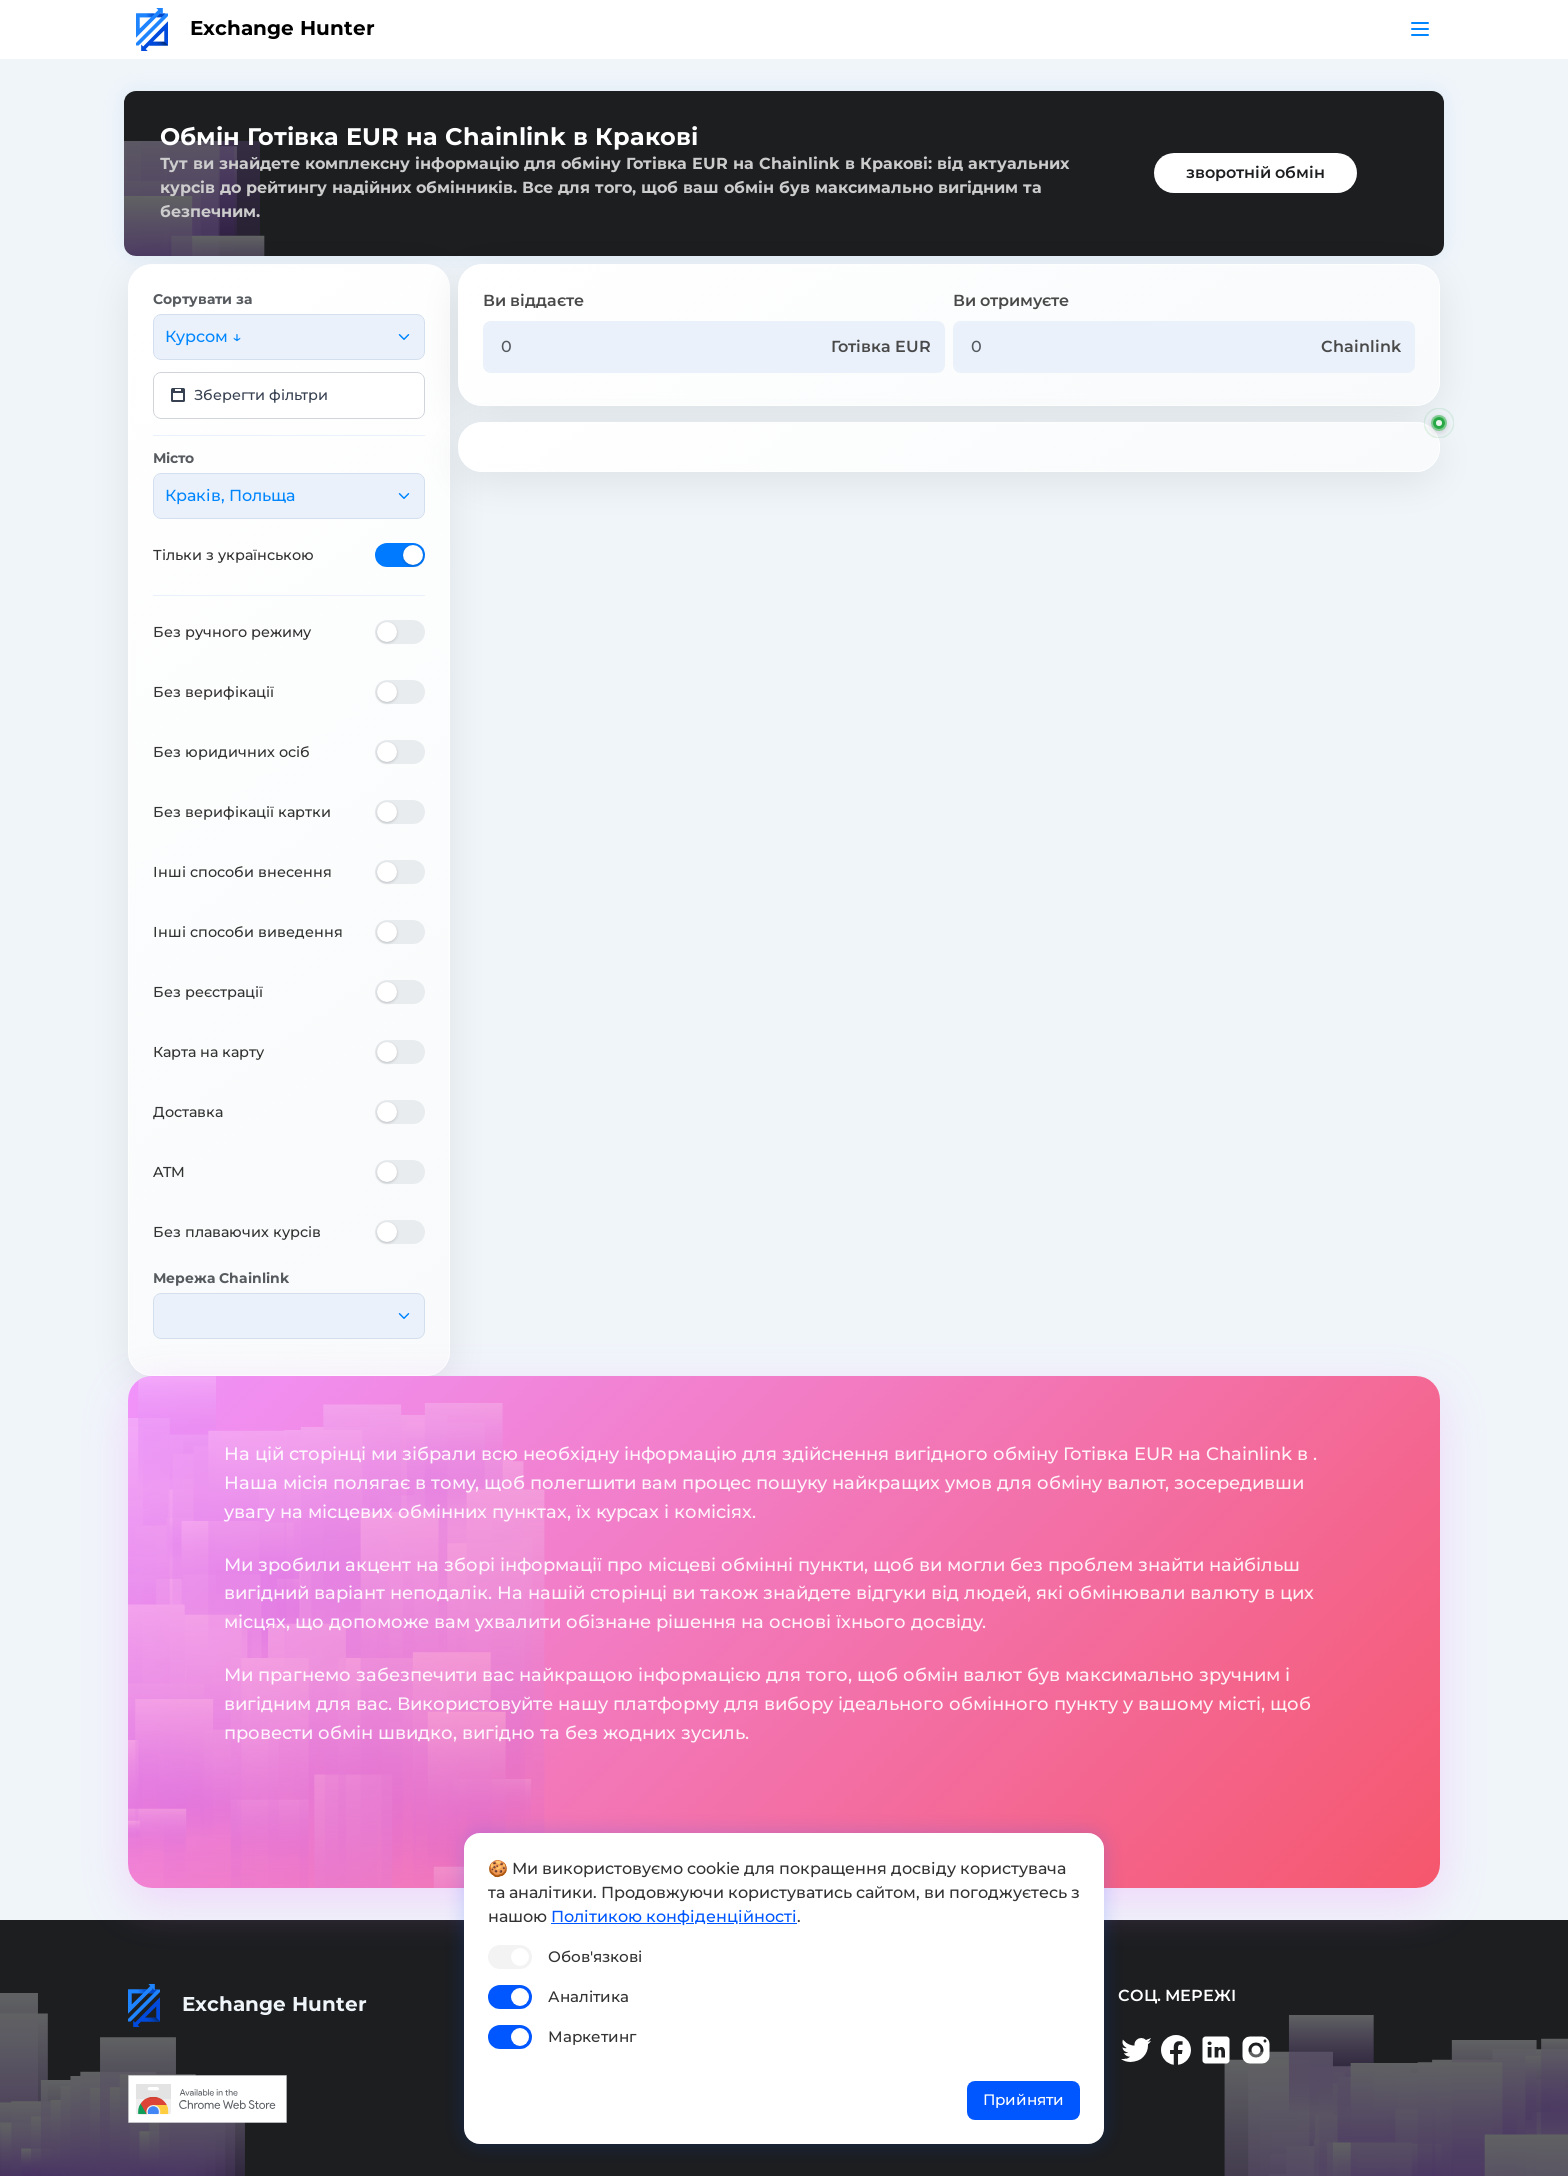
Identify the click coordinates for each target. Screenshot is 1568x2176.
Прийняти (1023, 2099)
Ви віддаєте (533, 300)
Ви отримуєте (1011, 300)
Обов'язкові (595, 1956)
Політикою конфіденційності (674, 1916)
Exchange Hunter (255, 28)
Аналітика (588, 1996)
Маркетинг (592, 2036)
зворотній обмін (1255, 172)
